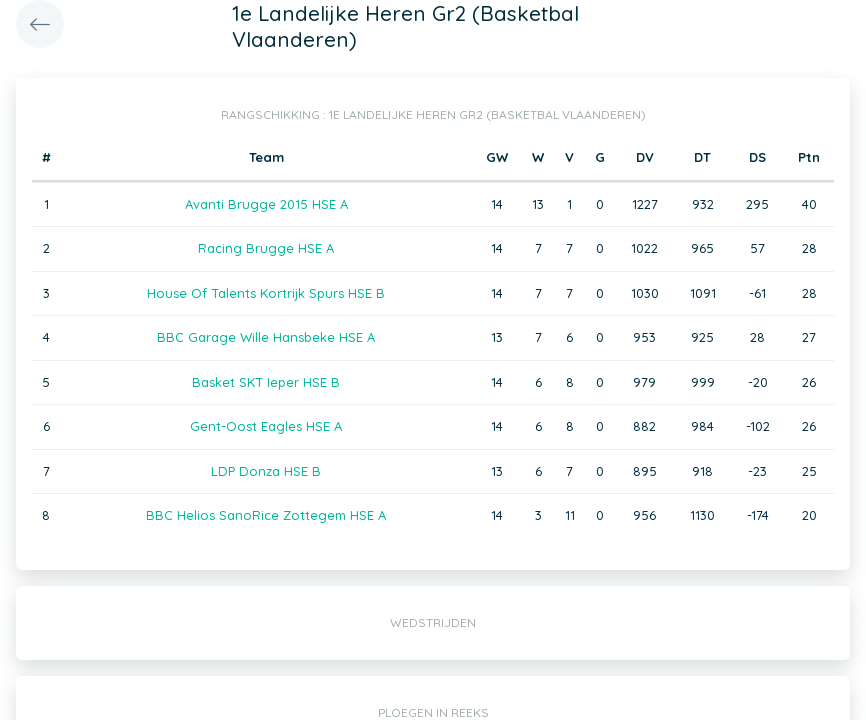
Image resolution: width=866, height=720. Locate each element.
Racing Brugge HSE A (266, 248)
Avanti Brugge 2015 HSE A (266, 204)
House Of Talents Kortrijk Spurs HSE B (266, 293)
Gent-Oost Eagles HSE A (266, 426)
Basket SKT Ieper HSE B (266, 382)
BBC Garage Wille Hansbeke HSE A (266, 337)
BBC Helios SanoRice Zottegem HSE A (266, 515)
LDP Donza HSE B (266, 471)
